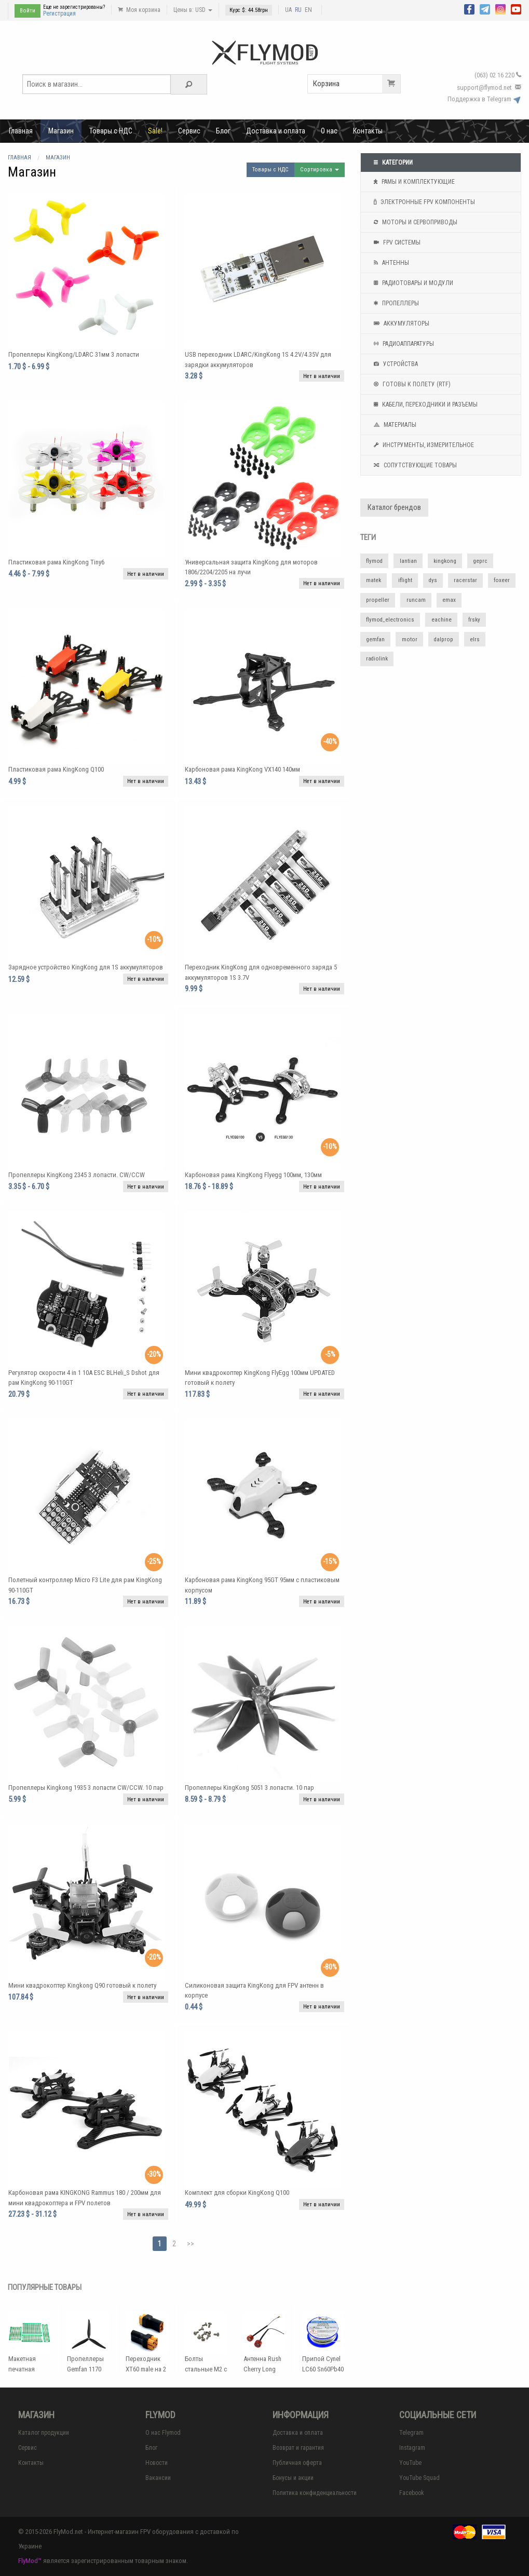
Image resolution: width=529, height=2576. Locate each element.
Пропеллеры (395, 303)
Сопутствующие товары (414, 465)
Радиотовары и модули (412, 283)
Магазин (61, 131)
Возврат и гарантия (298, 2447)
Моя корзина (139, 10)
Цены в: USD (192, 10)
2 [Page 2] (174, 2244)
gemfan (375, 639)
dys (433, 580)
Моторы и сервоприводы (414, 222)
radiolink (377, 658)
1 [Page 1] (159, 2244)
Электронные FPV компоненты (423, 202)
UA (288, 10)
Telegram (411, 2432)
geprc (480, 561)
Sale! (155, 131)
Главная (21, 131)
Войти (27, 10)
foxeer (502, 580)
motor (409, 639)
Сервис (189, 131)
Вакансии (158, 2477)
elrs (475, 639)
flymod (374, 561)
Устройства (394, 364)
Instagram (412, 2447)
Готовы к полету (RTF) (411, 384)
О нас (329, 131)
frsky (474, 619)
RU (298, 10)
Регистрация (59, 13)
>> (190, 2244)
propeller (377, 600)
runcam (416, 600)
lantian (408, 561)
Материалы (393, 424)
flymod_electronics (390, 619)
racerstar (465, 580)
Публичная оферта (297, 2462)
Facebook (411, 2493)
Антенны (390, 262)
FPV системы (396, 242)
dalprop (443, 639)
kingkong (444, 561)
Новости (156, 2462)
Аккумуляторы (400, 323)
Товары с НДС (110, 131)
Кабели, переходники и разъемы (424, 404)
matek (373, 580)
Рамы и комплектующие (413, 181)
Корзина (356, 84)
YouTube (410, 2462)
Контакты (368, 131)
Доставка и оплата (275, 131)
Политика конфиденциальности (315, 2493)
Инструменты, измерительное (422, 445)
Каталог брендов (394, 507)
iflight (405, 580)
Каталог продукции (43, 2432)
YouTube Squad (419, 2477)
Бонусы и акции (293, 2477)
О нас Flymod (163, 2432)
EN (308, 10)
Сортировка (319, 169)
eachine (441, 619)
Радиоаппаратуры (402, 343)
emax (449, 600)
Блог (223, 131)
